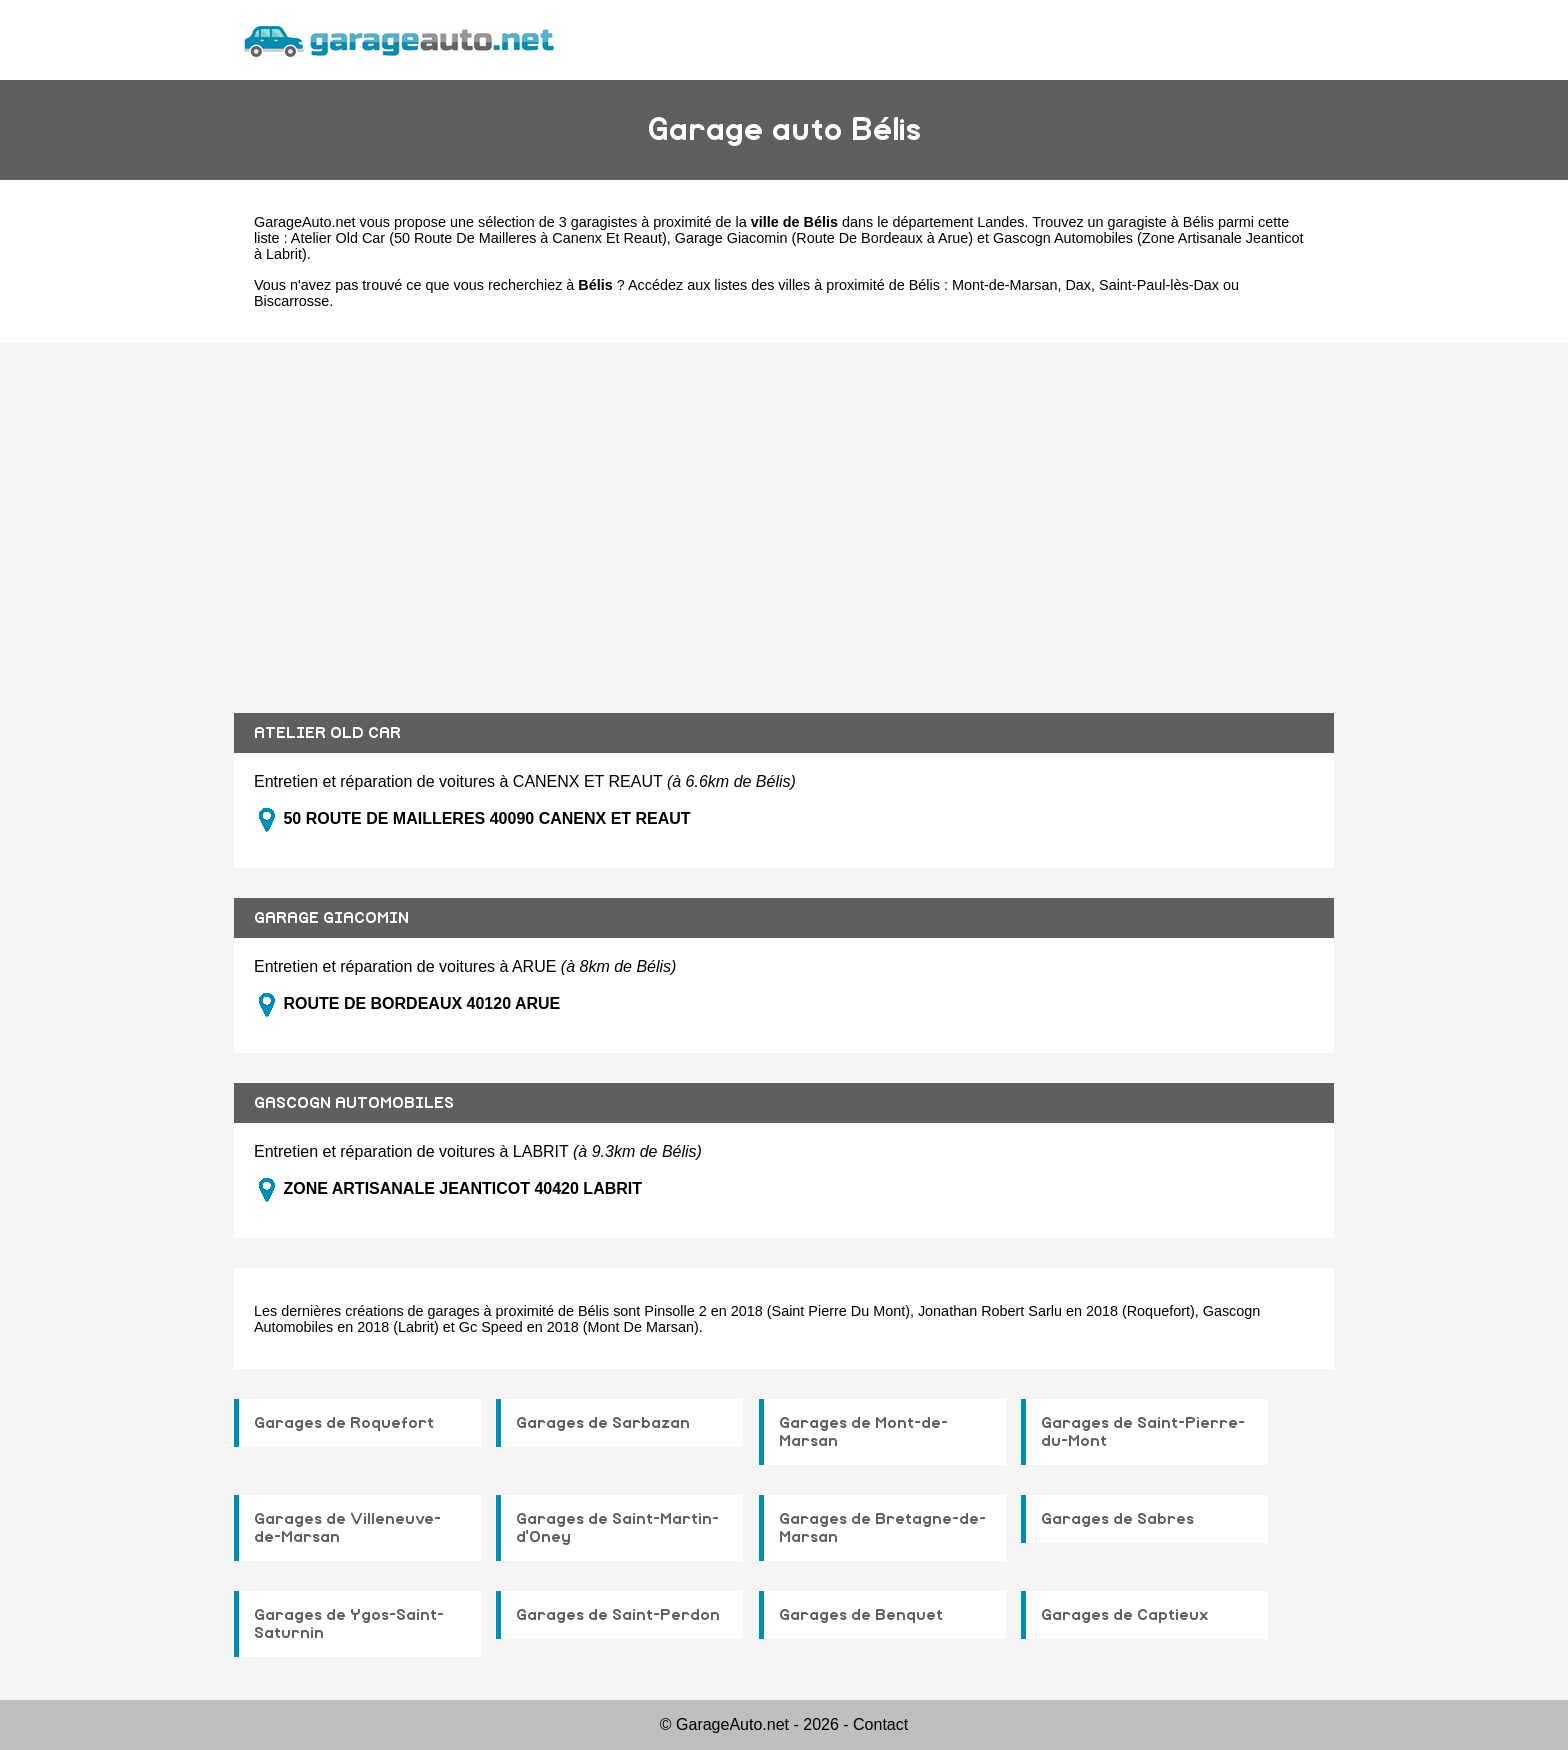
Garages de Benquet (861, 1615)
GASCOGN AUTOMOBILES (354, 1103)
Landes (1000, 222)
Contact (880, 1724)
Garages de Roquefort (344, 1423)
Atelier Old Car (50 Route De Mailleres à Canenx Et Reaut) (479, 238)
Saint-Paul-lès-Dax (1159, 285)
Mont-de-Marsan (1005, 285)
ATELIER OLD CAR (327, 733)
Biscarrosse (291, 301)
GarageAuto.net (305, 222)
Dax (1078, 285)
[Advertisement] (784, 513)
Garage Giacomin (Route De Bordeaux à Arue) (824, 238)
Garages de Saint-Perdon (618, 1615)
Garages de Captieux (1125, 1615)
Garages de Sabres (1117, 1519)
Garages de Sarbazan (603, 1423)
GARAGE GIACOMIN (331, 918)
